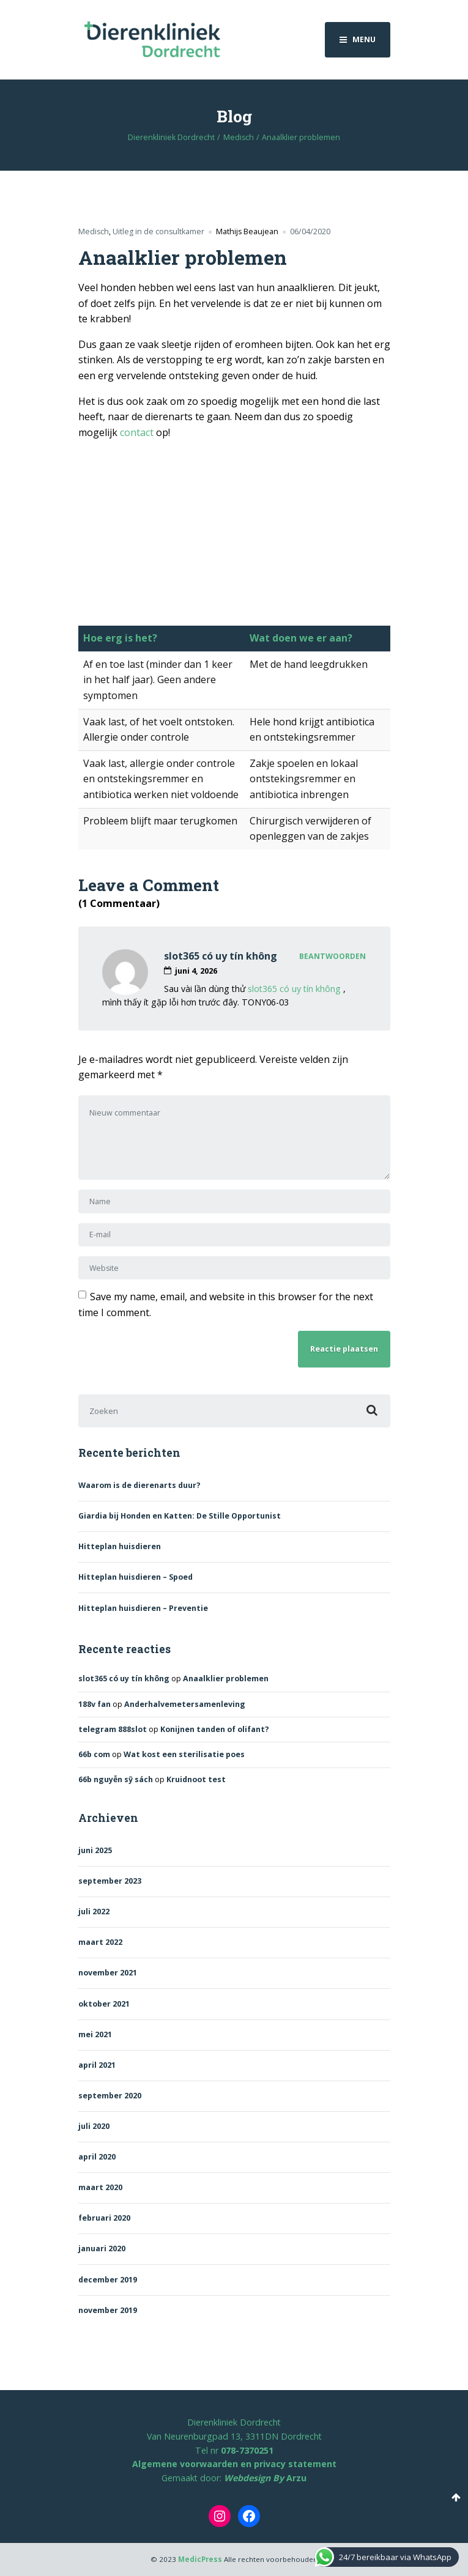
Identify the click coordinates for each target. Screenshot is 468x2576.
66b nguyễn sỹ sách (115, 1779)
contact (137, 432)
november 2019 (107, 2310)
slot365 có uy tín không (220, 956)
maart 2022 (100, 1942)
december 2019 (107, 2279)
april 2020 (97, 2157)
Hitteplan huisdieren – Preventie (143, 1608)
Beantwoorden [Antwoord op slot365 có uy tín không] (332, 956)
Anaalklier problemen (226, 1678)
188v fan (94, 1704)
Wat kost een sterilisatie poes (184, 1754)
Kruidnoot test (196, 1779)
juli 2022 (94, 1911)
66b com (94, 1754)
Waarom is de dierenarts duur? (139, 1485)
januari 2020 (101, 2248)
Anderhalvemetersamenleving (184, 1704)
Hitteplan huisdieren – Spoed (135, 1577)
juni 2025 (95, 1850)
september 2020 (109, 2095)
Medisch (93, 231)
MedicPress (200, 2559)
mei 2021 (95, 2034)
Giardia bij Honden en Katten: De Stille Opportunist (179, 1516)
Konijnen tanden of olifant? (214, 1729)
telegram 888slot (112, 1729)
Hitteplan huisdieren (119, 1546)
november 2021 (107, 1972)
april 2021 (97, 2065)
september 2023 (109, 1881)
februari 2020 (104, 2218)
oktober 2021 (104, 2004)
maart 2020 (100, 2187)
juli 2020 (94, 2126)
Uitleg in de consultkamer (158, 231)
